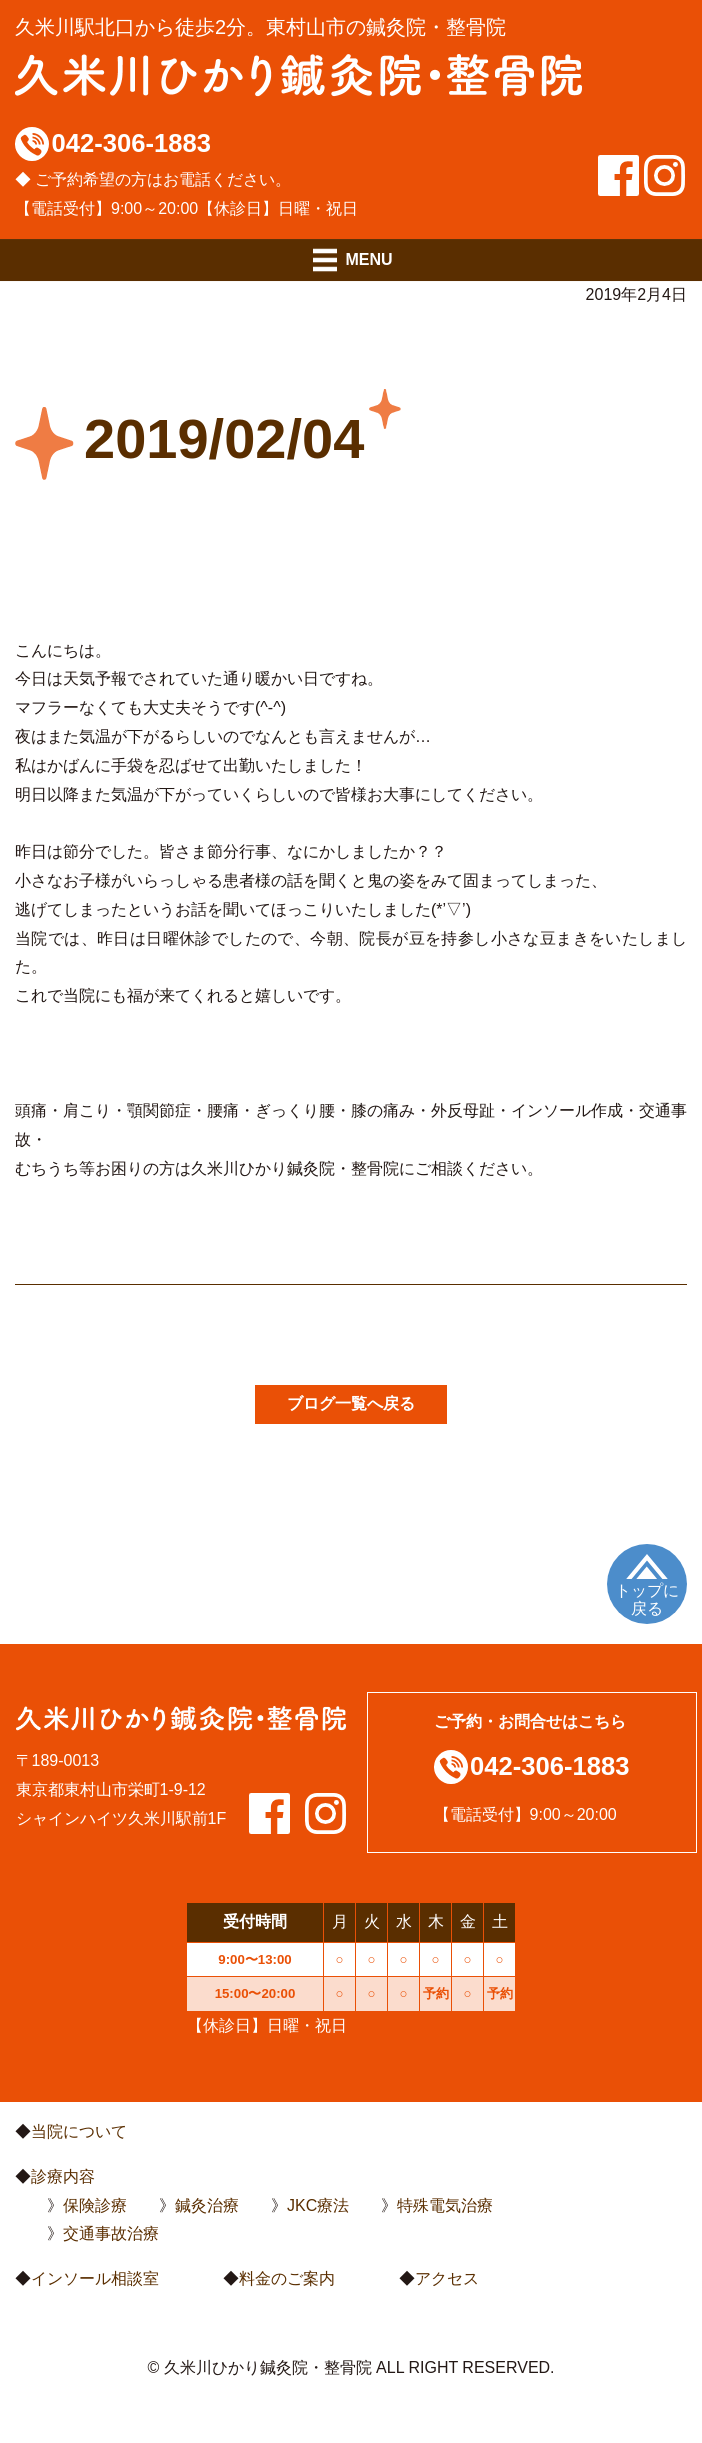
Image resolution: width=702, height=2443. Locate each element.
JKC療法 (318, 2205)
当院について (79, 2131)
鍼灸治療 (207, 2205)
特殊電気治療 (445, 2205)
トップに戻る (647, 1599)
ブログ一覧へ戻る (351, 1403)
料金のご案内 (287, 2278)
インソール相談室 (95, 2278)
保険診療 (95, 2205)
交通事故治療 (111, 2233)
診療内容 (63, 2176)
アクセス (447, 2278)
